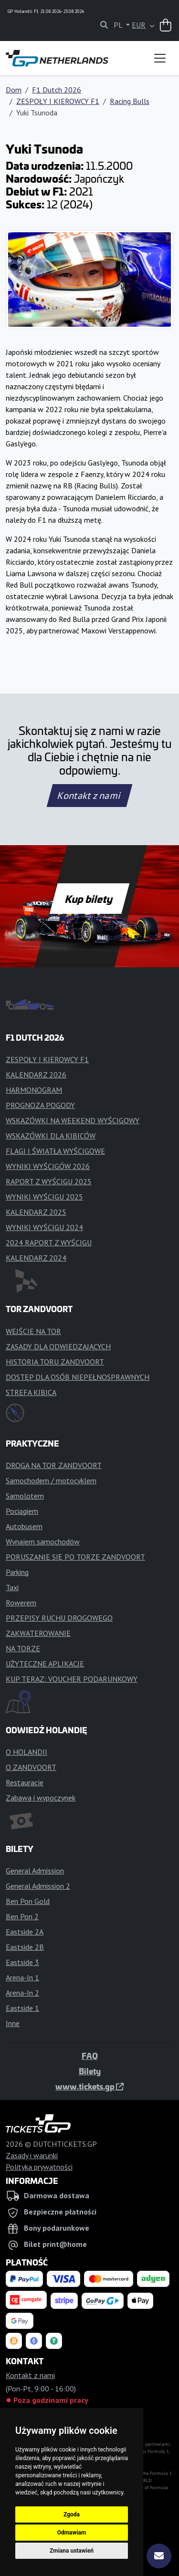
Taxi (12, 1587)
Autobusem (24, 1526)
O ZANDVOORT (31, 1767)
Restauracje (24, 1782)
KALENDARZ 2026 (36, 1074)
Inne (13, 2023)
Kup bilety (89, 898)
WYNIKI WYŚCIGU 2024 (44, 1227)
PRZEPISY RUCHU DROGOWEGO (59, 1618)
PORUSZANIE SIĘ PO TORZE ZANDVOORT (75, 1557)
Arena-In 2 (22, 1992)
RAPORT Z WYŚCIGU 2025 (49, 1181)
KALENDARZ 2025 (36, 1212)
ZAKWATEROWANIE (38, 1633)
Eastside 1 (22, 2008)
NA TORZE (23, 1648)
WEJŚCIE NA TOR (33, 1331)
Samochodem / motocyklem (51, 1480)
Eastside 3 (22, 1962)
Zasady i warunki (32, 2155)
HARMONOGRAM (34, 1090)
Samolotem (25, 1495)
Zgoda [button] (71, 2514)
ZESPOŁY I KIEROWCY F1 (57, 101)
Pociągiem (22, 1511)
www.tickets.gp (89, 2086)
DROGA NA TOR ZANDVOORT (54, 1465)
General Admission (35, 1870)
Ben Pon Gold (28, 1901)
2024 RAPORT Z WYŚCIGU (49, 1242)
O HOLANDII (26, 1752)
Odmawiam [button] (71, 2532)
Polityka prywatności (39, 2167)
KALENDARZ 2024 (36, 1257)
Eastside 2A (24, 1931)
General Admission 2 (38, 1886)
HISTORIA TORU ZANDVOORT (55, 1361)
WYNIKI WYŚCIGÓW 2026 (48, 1166)
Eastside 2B (25, 1947)
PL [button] (119, 25)
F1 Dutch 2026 (56, 89)
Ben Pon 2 (22, 1916)
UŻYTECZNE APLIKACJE (45, 1663)
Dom (13, 89)
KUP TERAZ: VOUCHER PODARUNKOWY (71, 1679)
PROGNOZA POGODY (40, 1105)
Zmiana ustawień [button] (72, 2550)
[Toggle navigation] (160, 58)
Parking (17, 1572)
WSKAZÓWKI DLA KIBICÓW (50, 1135)
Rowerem (21, 1602)
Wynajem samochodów (43, 1541)
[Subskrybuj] (159, 2556)
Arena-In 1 (22, 1977)
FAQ (90, 2055)
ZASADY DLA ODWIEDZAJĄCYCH (58, 1346)
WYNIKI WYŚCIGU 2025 (44, 1196)
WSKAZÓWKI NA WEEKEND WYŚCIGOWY (72, 1120)
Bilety (90, 2071)
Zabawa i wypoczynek (40, 1797)
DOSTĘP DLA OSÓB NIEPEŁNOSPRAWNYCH (77, 1377)
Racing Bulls (129, 101)
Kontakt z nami (89, 795)
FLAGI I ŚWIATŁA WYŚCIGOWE (55, 1151)
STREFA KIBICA (31, 1392)
